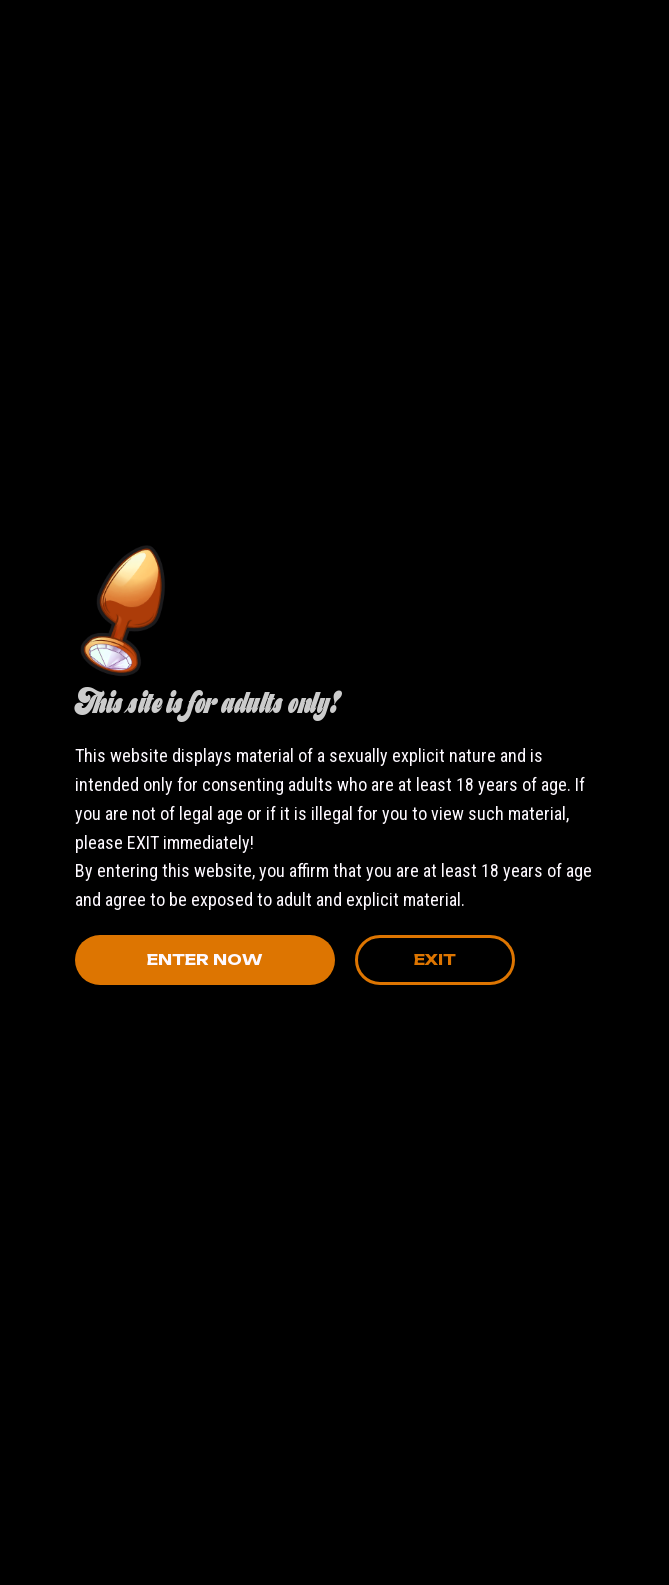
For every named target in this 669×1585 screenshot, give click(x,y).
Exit (435, 959)
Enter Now (204, 959)
